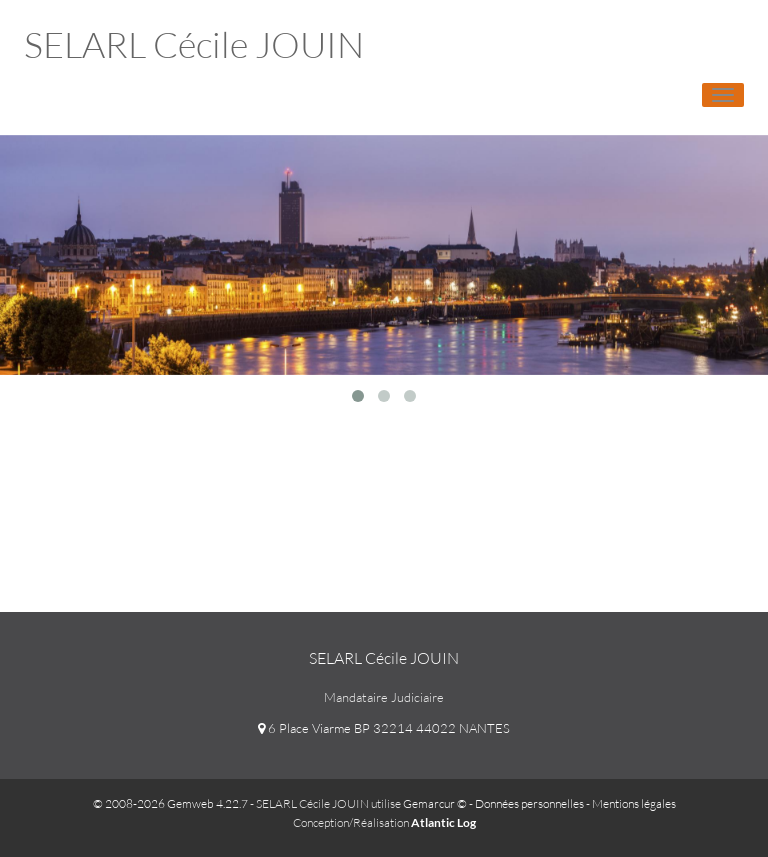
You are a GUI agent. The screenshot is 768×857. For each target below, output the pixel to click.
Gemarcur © (435, 803)
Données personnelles (529, 803)
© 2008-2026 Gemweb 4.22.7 (170, 803)
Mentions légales (634, 803)
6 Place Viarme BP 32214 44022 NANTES (384, 728)
